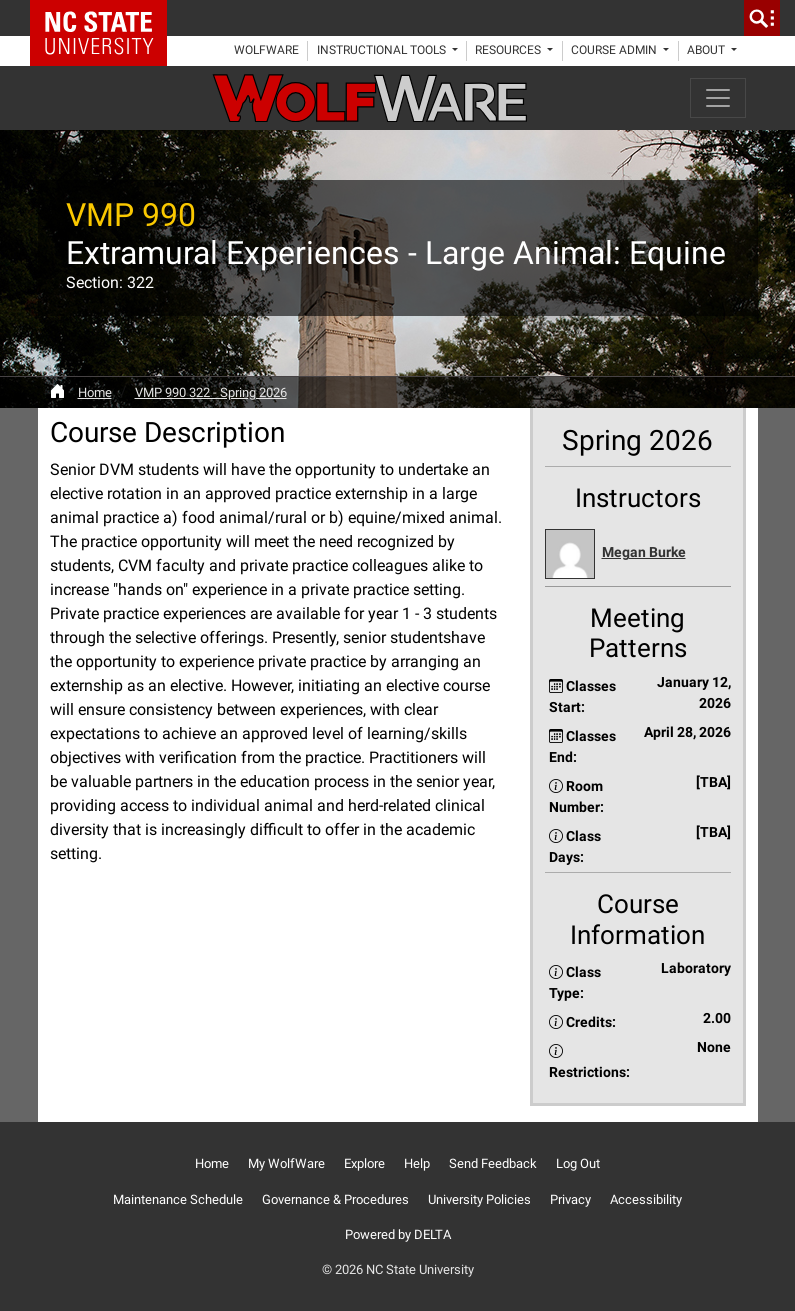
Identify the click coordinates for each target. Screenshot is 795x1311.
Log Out (578, 1163)
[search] (762, 18)
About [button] (707, 50)
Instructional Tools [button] (383, 50)
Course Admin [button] (615, 50)
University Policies (479, 1199)
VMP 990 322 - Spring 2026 (211, 392)
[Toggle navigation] (718, 98)
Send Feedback (493, 1163)
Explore (364, 1163)
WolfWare (266, 50)
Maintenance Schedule (178, 1199)
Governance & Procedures (335, 1199)
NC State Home (105, 18)
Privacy (570, 1199)
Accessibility (646, 1199)
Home (95, 392)
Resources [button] (509, 50)
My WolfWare (286, 1163)
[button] (638, 554)
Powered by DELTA (398, 1234)
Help (417, 1163)
